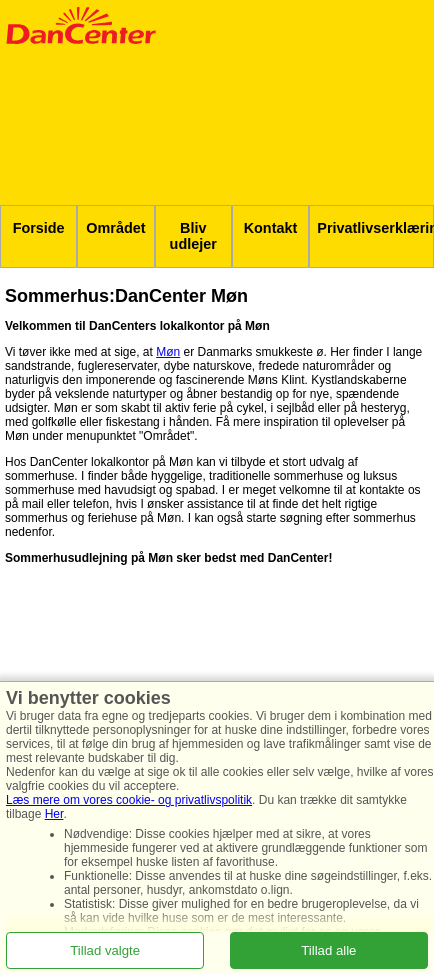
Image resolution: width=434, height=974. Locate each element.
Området (115, 228)
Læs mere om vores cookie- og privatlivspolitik (129, 800)
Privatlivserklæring (375, 228)
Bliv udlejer (193, 236)
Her (54, 814)
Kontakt (271, 228)
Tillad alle (328, 949)
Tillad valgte (105, 949)
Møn (168, 352)
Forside (39, 228)
